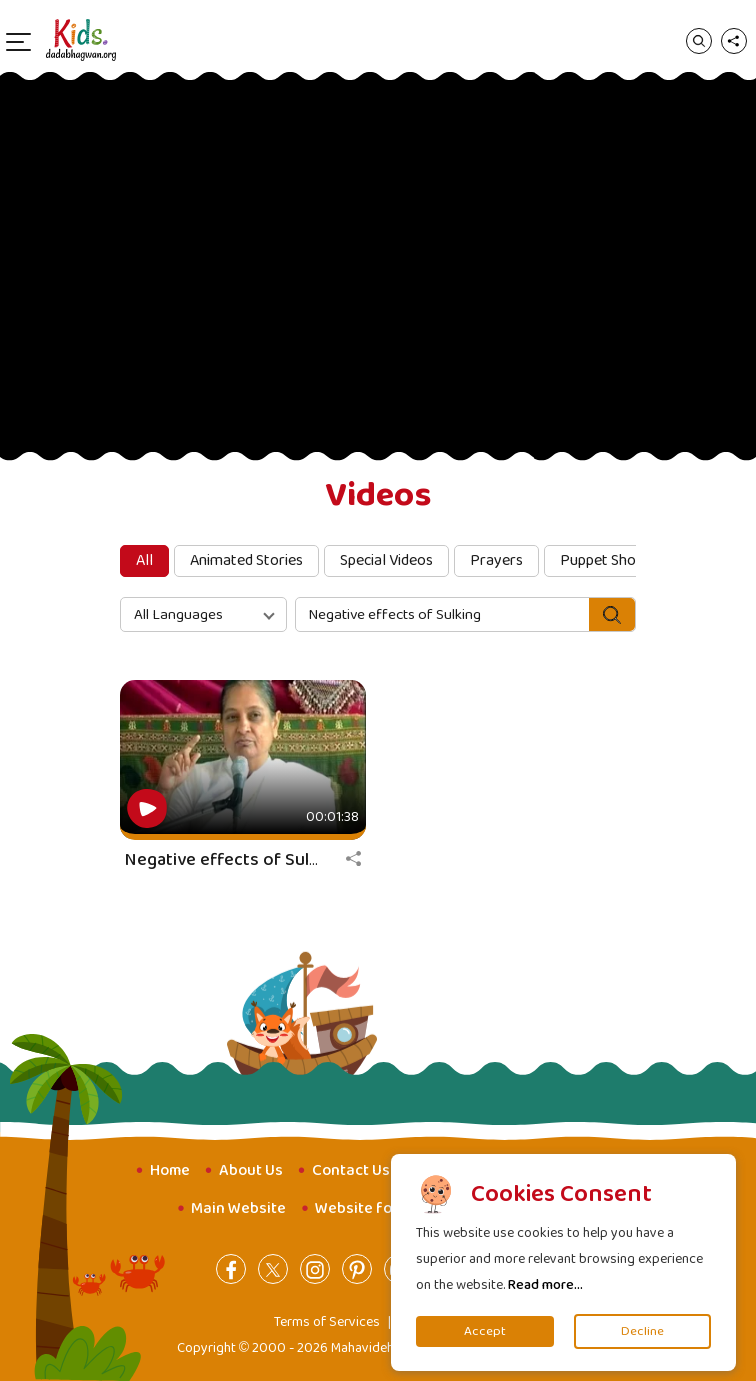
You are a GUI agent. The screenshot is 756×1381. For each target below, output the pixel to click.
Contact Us (351, 1170)
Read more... (545, 1285)
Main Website (238, 1208)
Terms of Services (327, 1322)
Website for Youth (379, 1208)
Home (170, 1170)
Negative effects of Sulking (233, 860)
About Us (251, 1170)
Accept (485, 1331)
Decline (642, 1331)
